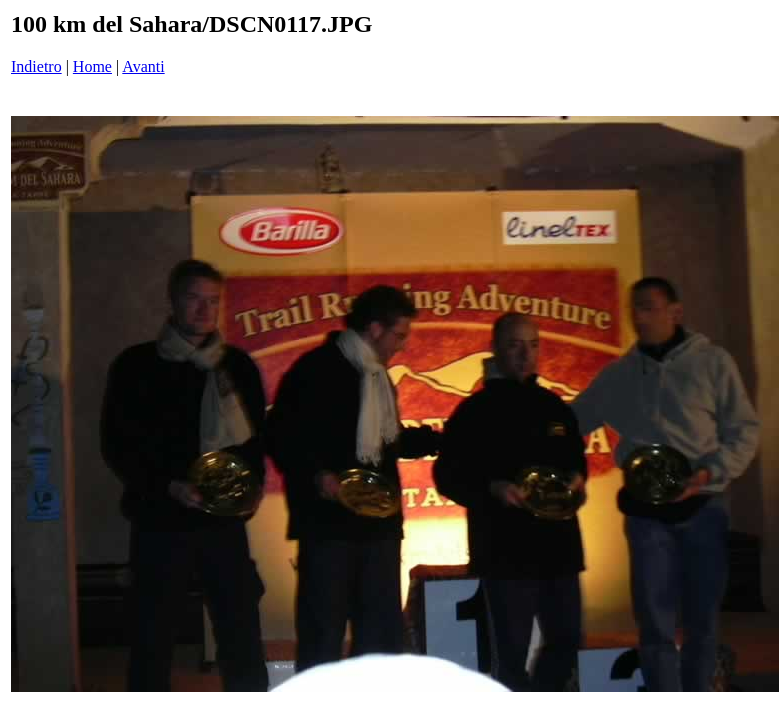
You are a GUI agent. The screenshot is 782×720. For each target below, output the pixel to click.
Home (92, 66)
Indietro (36, 66)
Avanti (143, 66)
